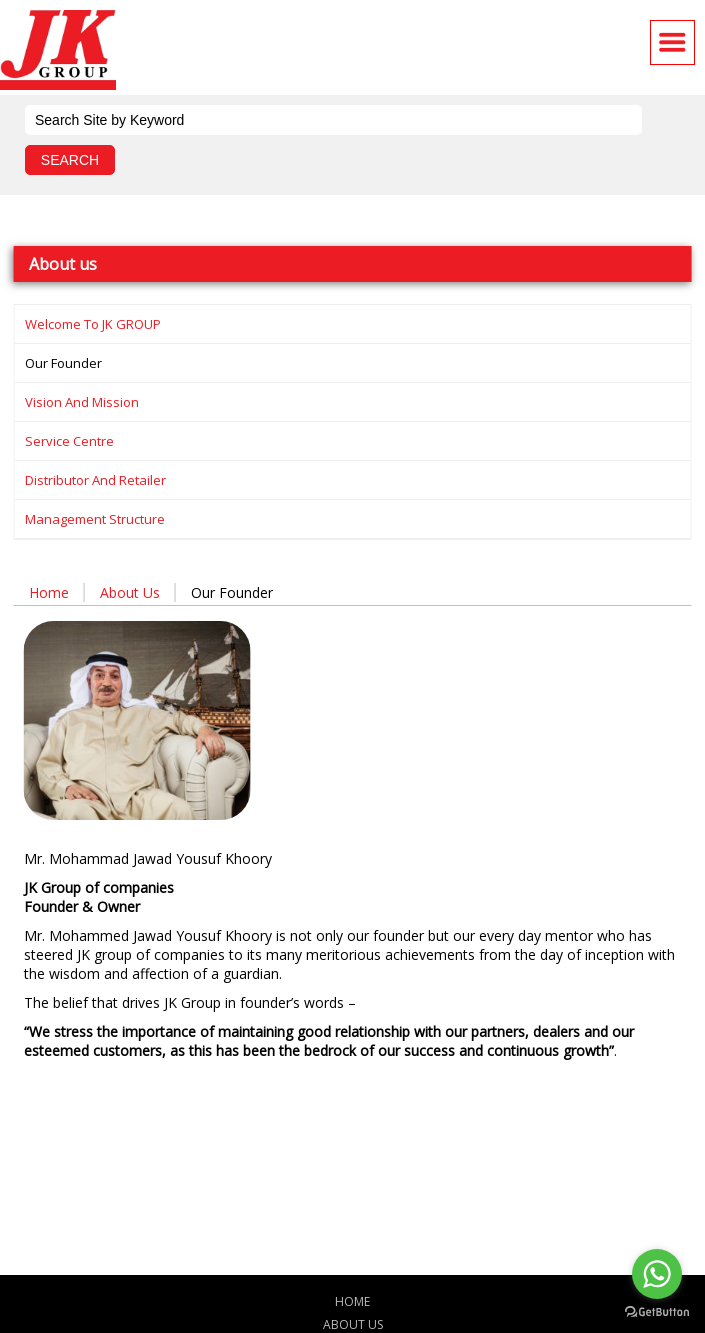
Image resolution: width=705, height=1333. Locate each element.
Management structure (95, 519)
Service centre (69, 441)
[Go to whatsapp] (657, 1274)
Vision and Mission (82, 402)
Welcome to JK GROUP (93, 324)
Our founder (63, 363)
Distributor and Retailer (95, 480)
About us (130, 592)
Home (49, 592)
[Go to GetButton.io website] (657, 1312)
